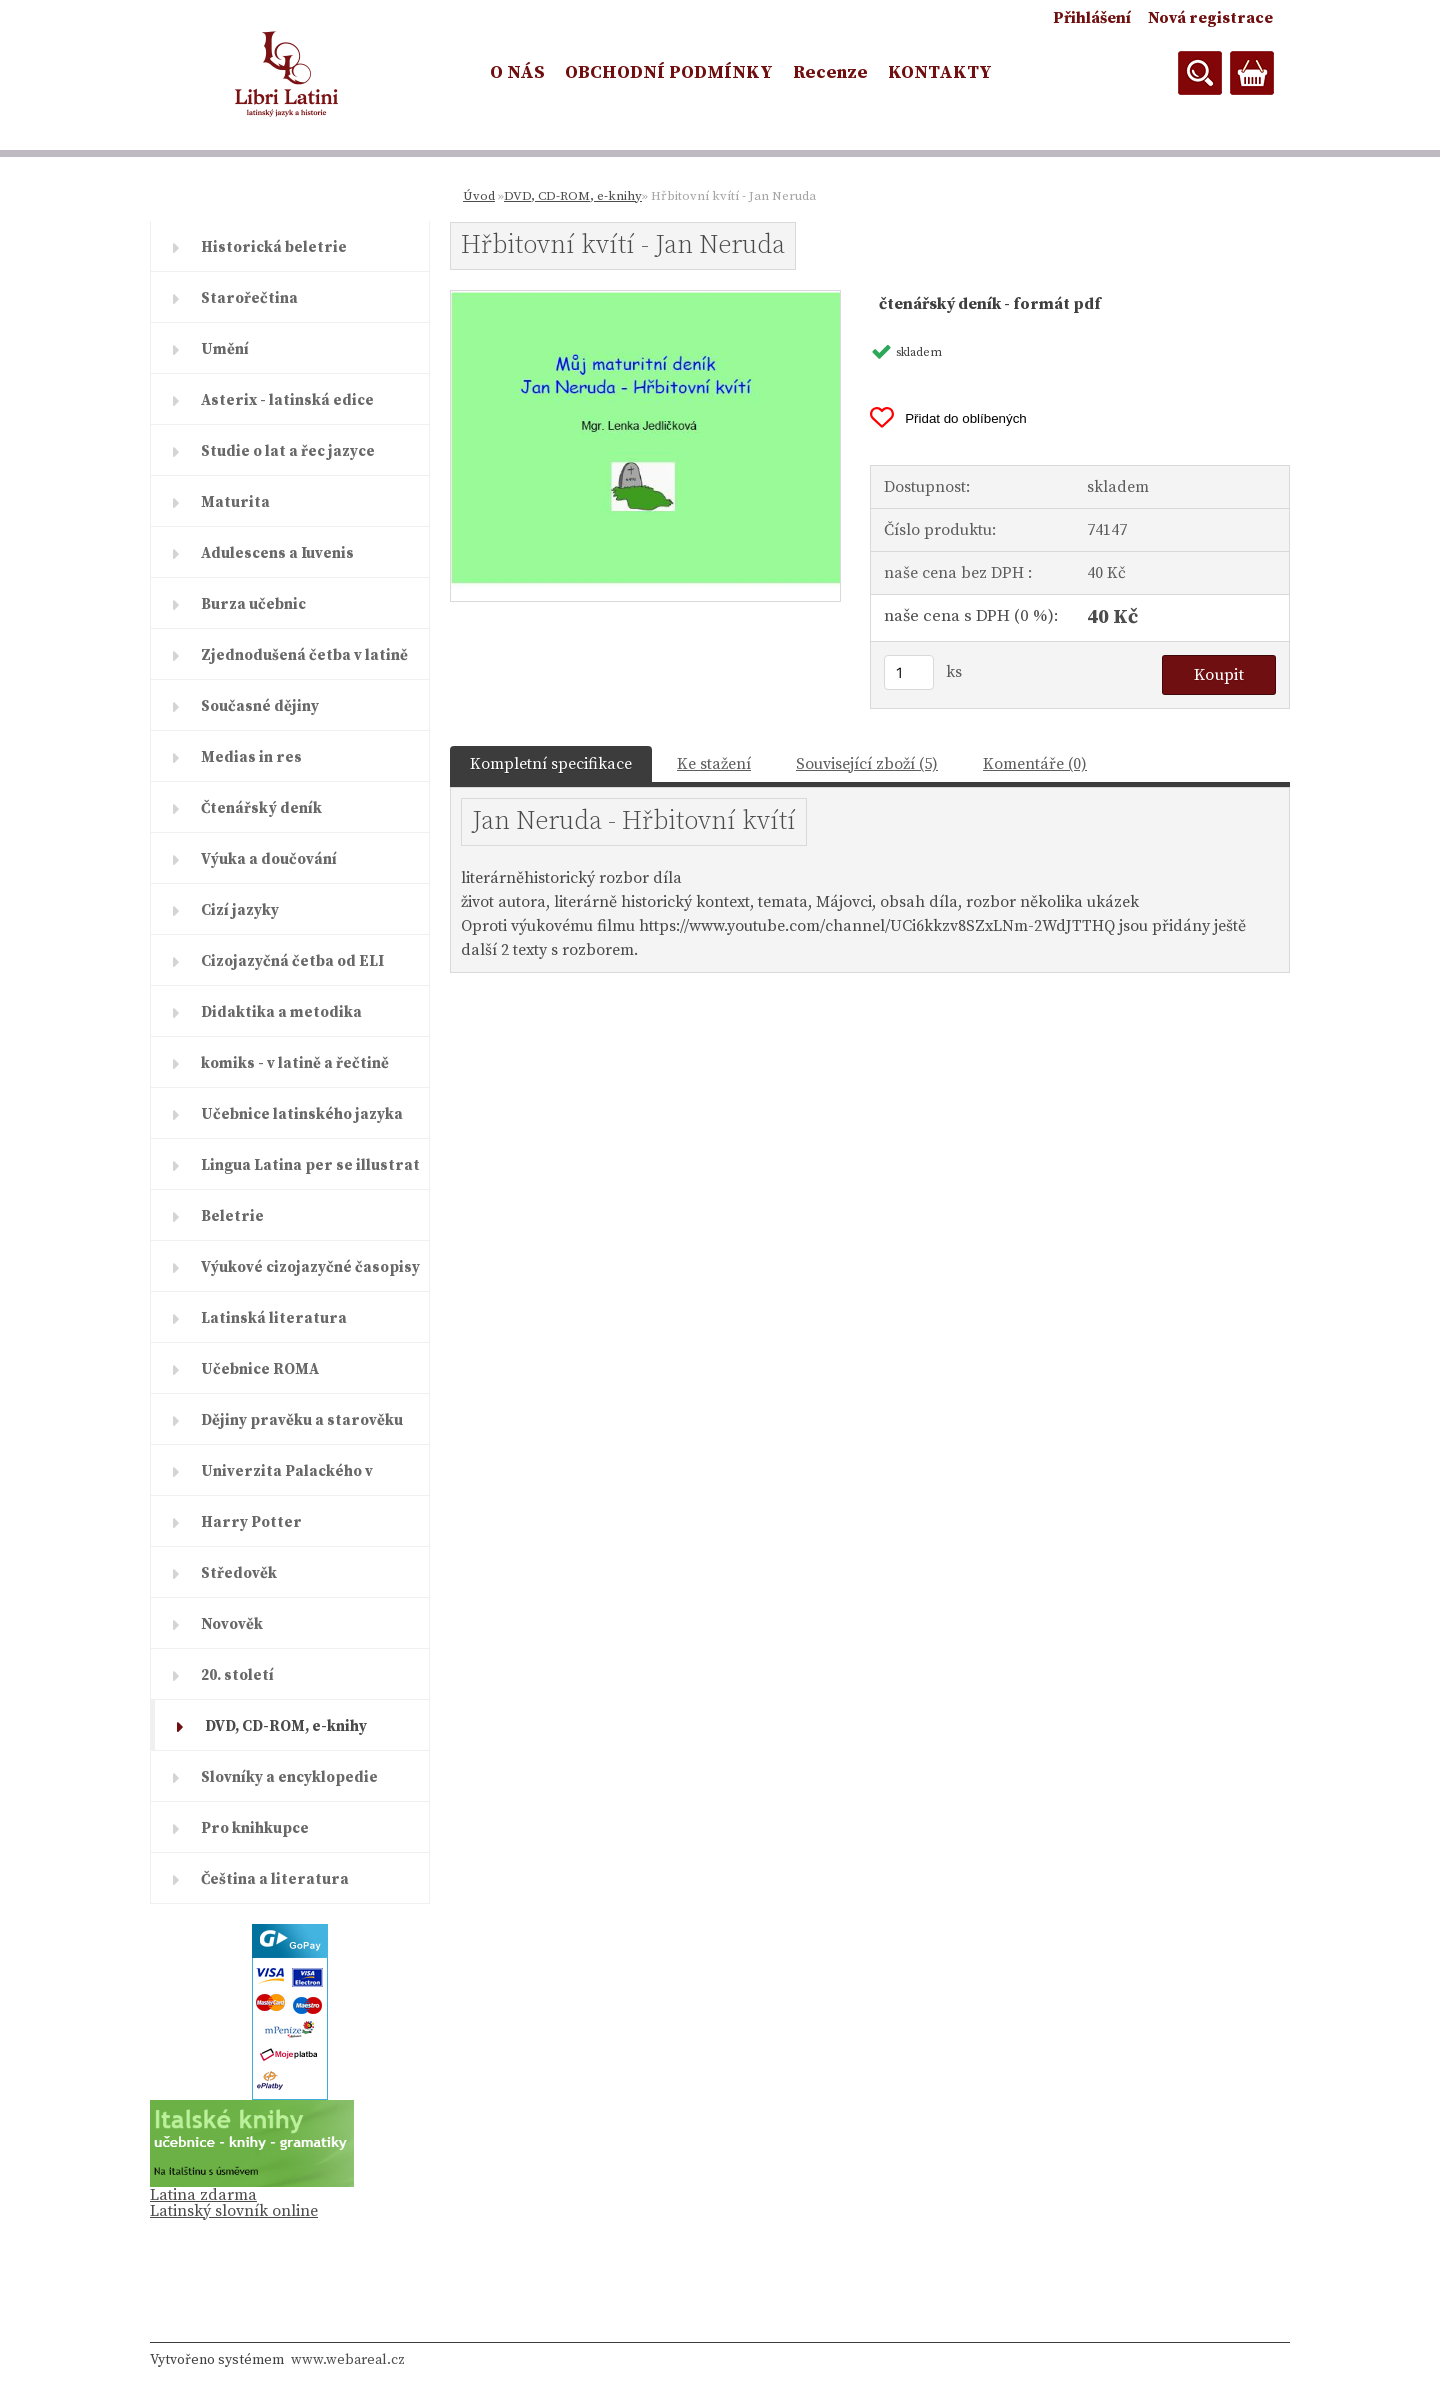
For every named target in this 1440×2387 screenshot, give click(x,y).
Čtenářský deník (261, 808)
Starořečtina (249, 298)
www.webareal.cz (348, 2360)
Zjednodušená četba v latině (304, 655)
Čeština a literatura (275, 1879)
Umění (225, 349)
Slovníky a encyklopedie (289, 1777)
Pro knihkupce (255, 1828)
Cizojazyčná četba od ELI (292, 961)
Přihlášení (1092, 18)
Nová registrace (1210, 18)
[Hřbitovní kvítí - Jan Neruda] (645, 299)
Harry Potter (251, 1522)
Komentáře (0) (1035, 764)
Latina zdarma (203, 2195)
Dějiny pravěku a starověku (302, 1420)
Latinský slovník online (234, 2211)
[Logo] (287, 74)
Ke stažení (714, 764)
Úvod (479, 196)
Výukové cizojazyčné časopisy (310, 1267)
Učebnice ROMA (260, 1369)
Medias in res (251, 757)
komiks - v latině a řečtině (295, 1063)
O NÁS (517, 72)
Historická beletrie (274, 247)
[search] (1200, 73)
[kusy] (909, 672)
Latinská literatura (274, 1318)
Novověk (232, 1624)
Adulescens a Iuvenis (277, 553)
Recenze (830, 72)
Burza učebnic (253, 604)
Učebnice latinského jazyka (302, 1114)
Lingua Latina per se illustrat (310, 1165)
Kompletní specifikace (551, 764)
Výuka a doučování (269, 859)
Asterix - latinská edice (287, 400)
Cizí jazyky (240, 910)
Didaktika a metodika (281, 1012)
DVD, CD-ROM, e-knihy (286, 1726)
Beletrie (232, 1216)
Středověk (239, 1573)
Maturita (235, 502)
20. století (237, 1675)
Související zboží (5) (867, 764)
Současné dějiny (260, 706)
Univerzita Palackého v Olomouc (287, 1479)
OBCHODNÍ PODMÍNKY (669, 72)
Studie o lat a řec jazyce (288, 451)
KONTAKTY (940, 72)
